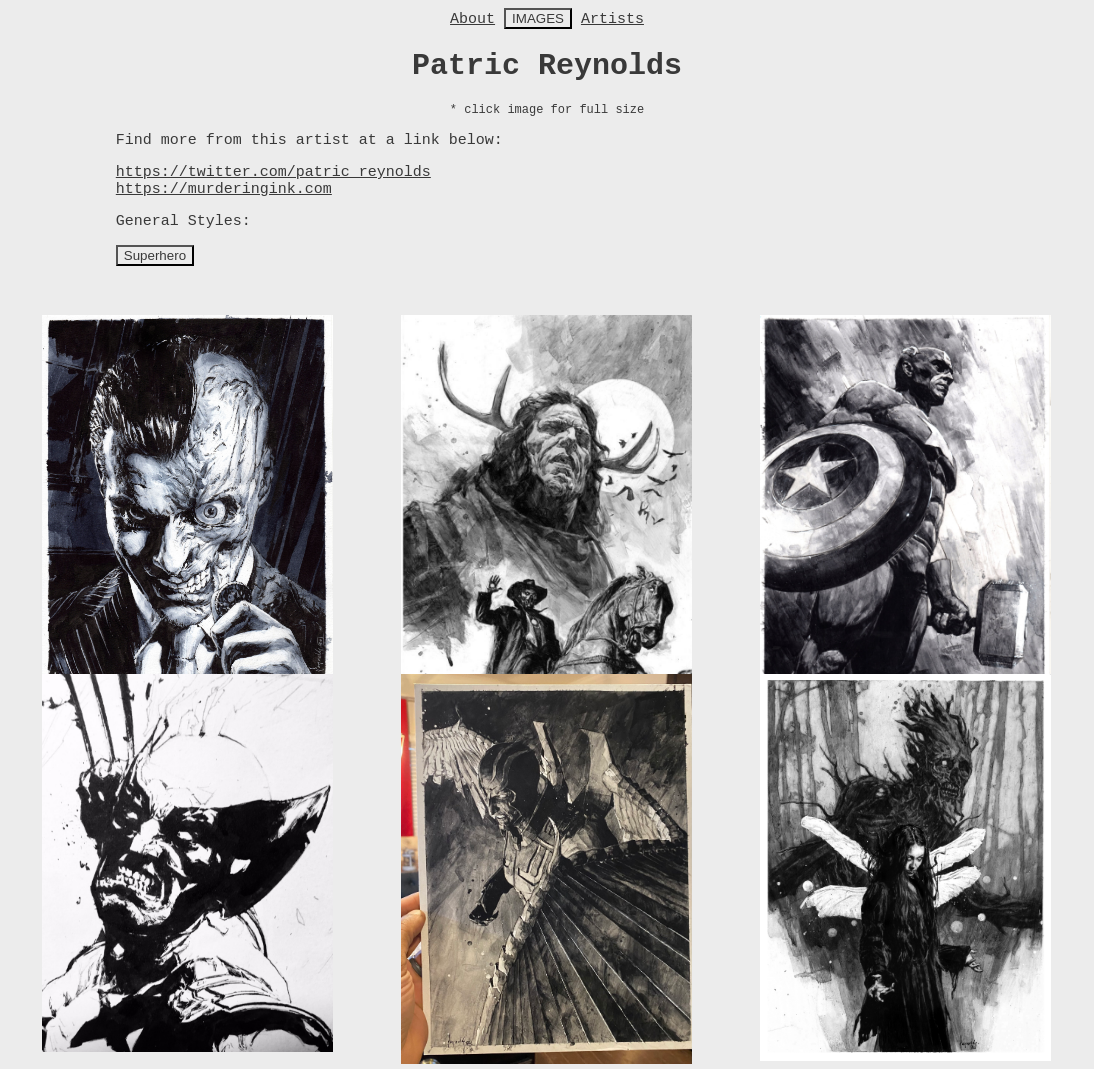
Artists (612, 19)
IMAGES (538, 18)
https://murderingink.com (224, 189)
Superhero (155, 255)
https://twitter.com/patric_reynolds (273, 172)
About (472, 19)
